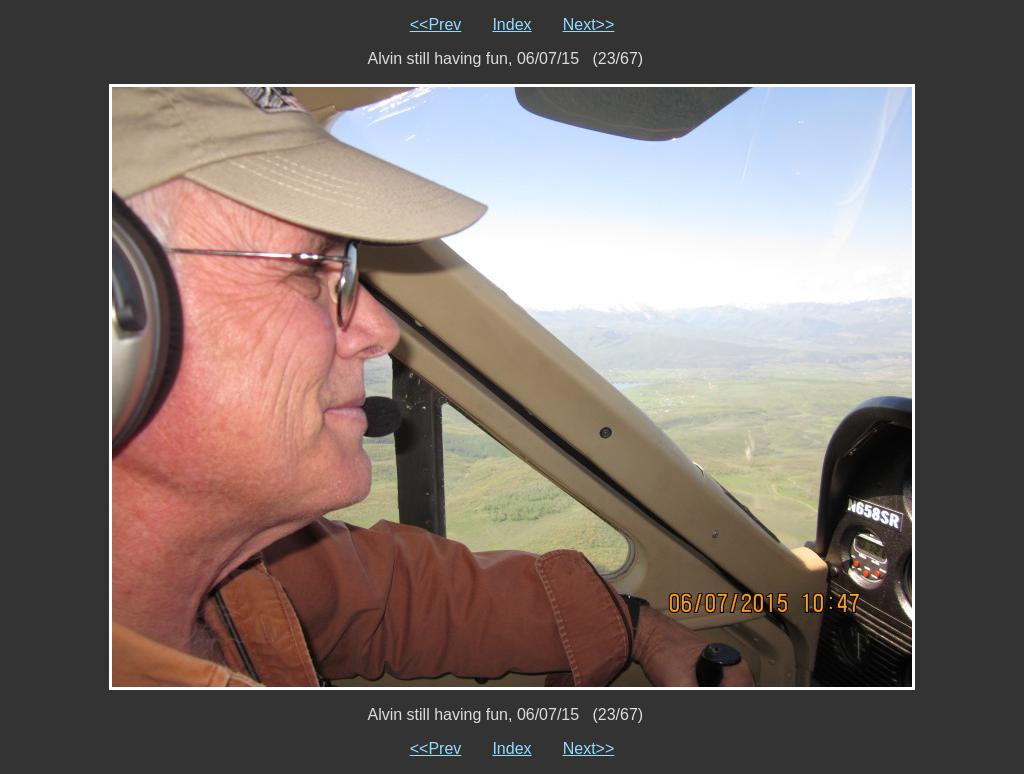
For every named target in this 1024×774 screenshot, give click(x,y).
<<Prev (436, 24)
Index (511, 24)
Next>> (589, 24)
